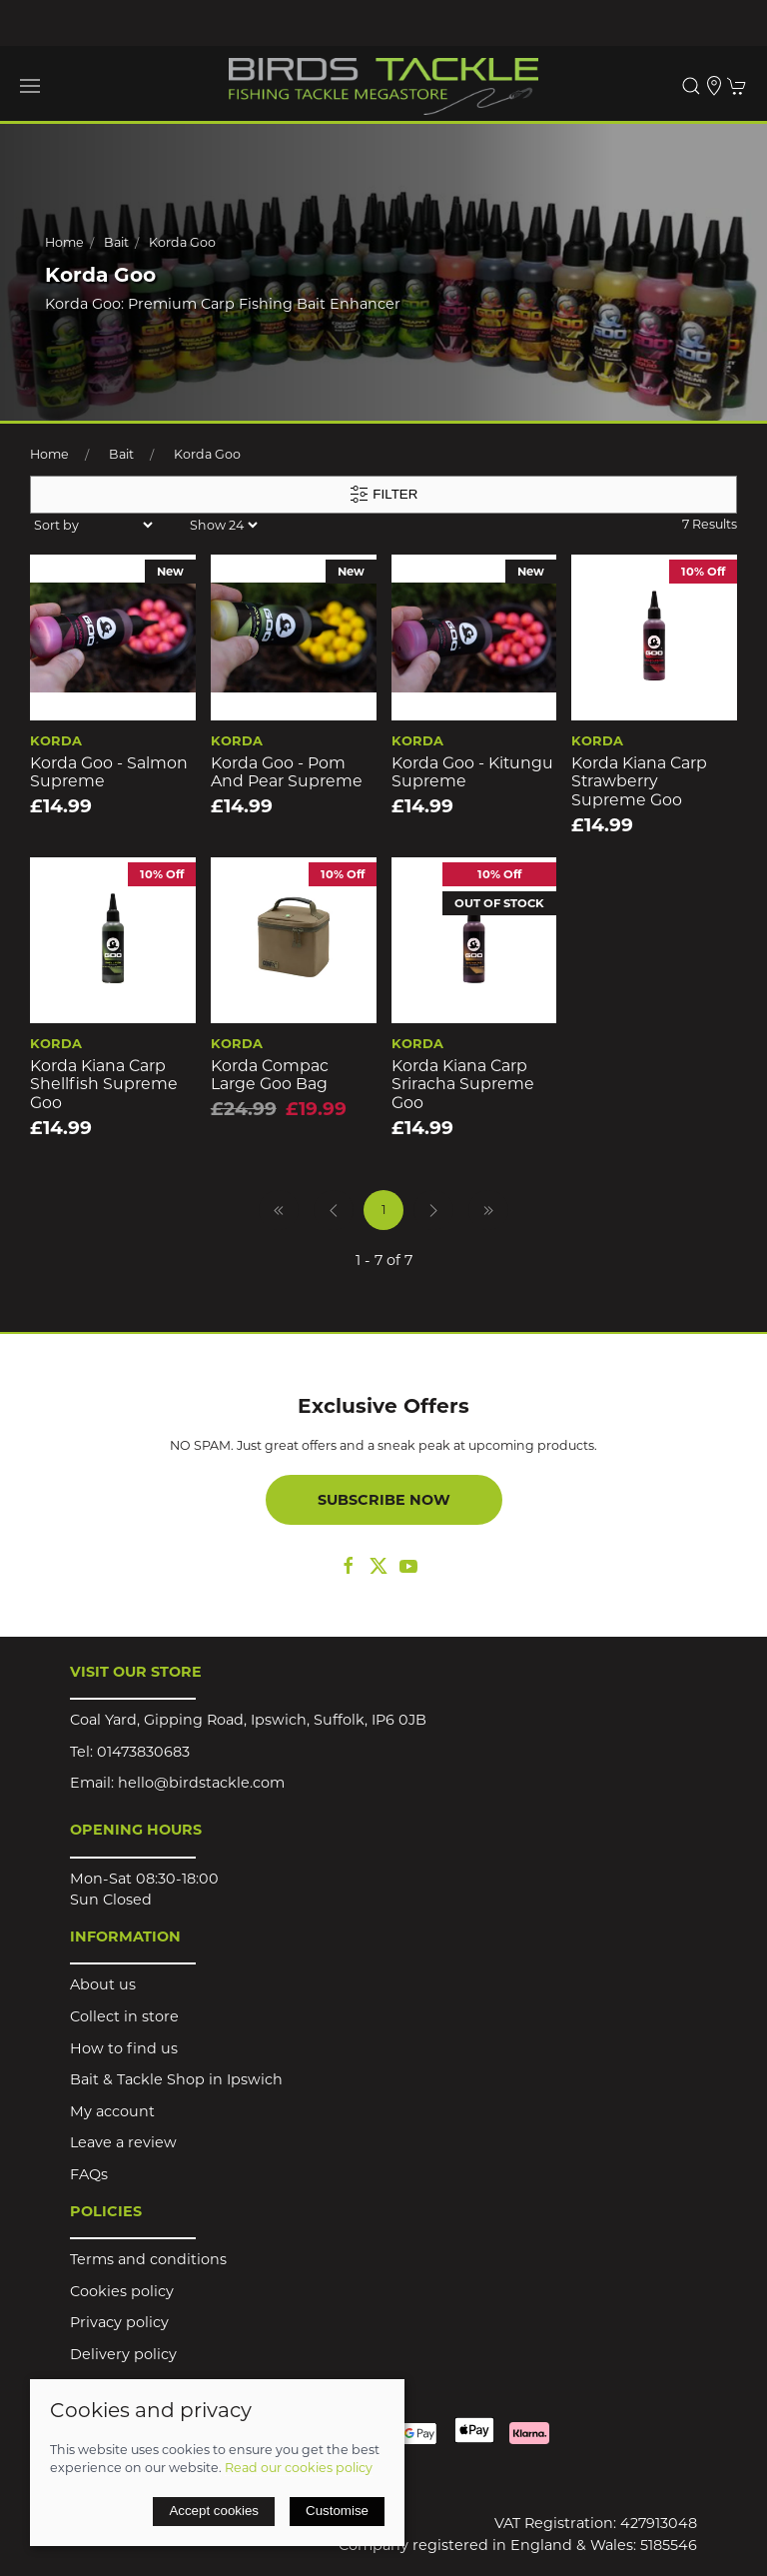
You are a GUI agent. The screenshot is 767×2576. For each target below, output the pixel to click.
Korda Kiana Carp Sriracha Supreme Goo (462, 1084)
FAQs (89, 2174)
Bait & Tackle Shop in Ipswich (176, 2079)
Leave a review (123, 2142)
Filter (384, 495)
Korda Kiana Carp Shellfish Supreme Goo (104, 1084)
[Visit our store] (714, 86)
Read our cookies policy (299, 2467)
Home (64, 242)
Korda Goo (182, 242)
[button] (30, 86)
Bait (116, 242)
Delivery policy (123, 2354)
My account (112, 2111)
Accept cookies (214, 2510)
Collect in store (124, 2016)
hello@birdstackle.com (201, 1783)
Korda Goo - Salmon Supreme (109, 772)
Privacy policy (119, 2322)
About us (103, 1984)
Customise (337, 2510)
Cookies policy (122, 2291)
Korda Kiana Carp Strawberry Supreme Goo (639, 781)
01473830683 (143, 1752)
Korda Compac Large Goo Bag (270, 1075)
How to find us (124, 2048)
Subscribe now (384, 1500)
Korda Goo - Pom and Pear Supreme (287, 772)
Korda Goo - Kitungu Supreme (472, 772)
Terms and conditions (148, 2259)
